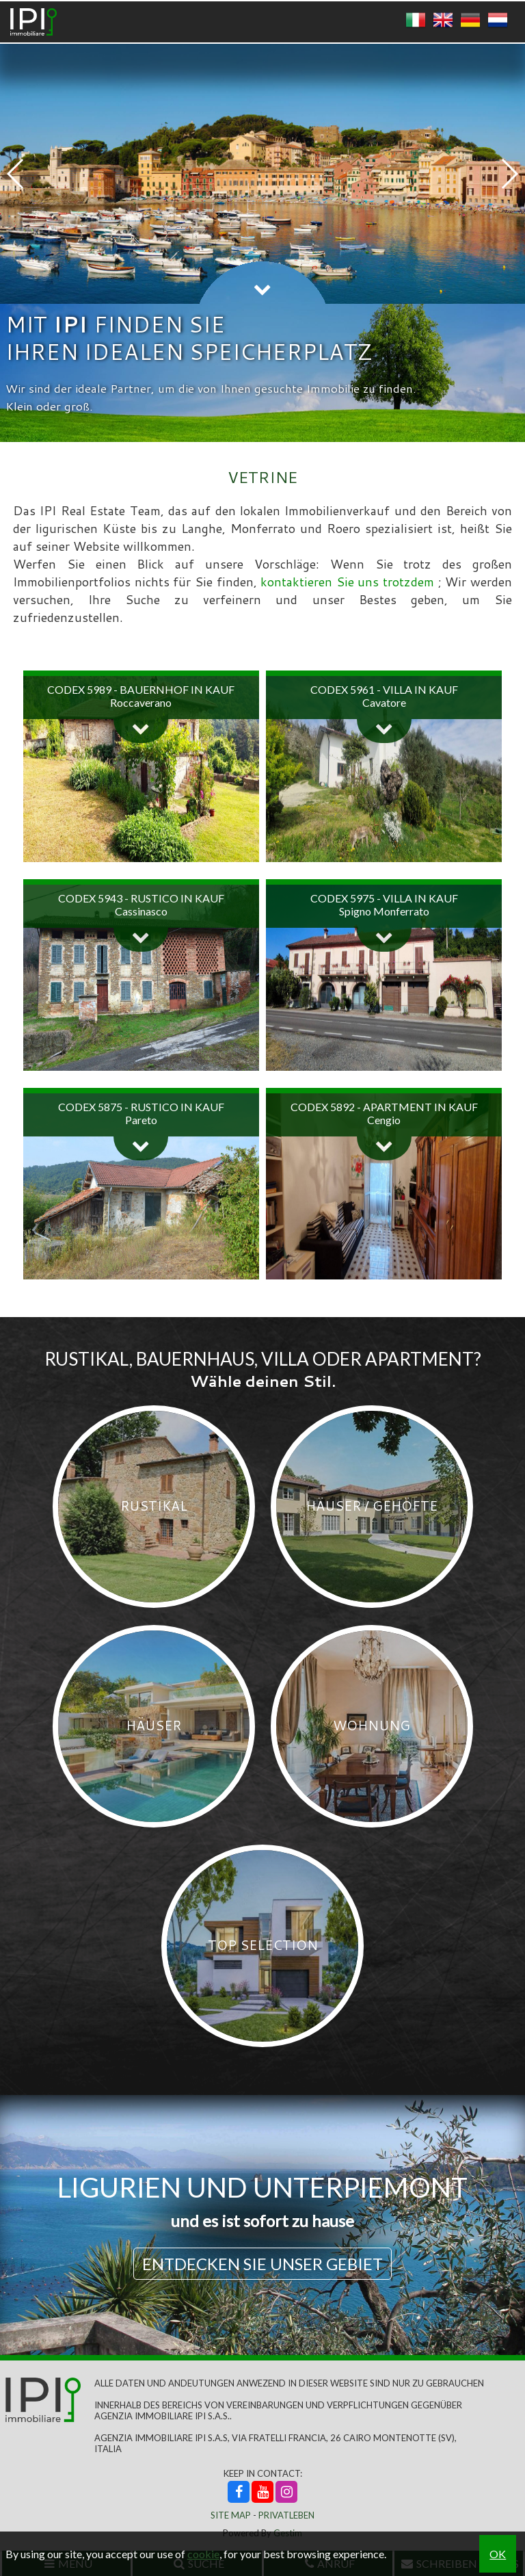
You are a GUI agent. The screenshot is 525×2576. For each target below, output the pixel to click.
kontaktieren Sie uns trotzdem (349, 581)
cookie (203, 2553)
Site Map (231, 2515)
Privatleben (286, 2515)
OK (497, 2553)
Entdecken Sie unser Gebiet (262, 2264)
